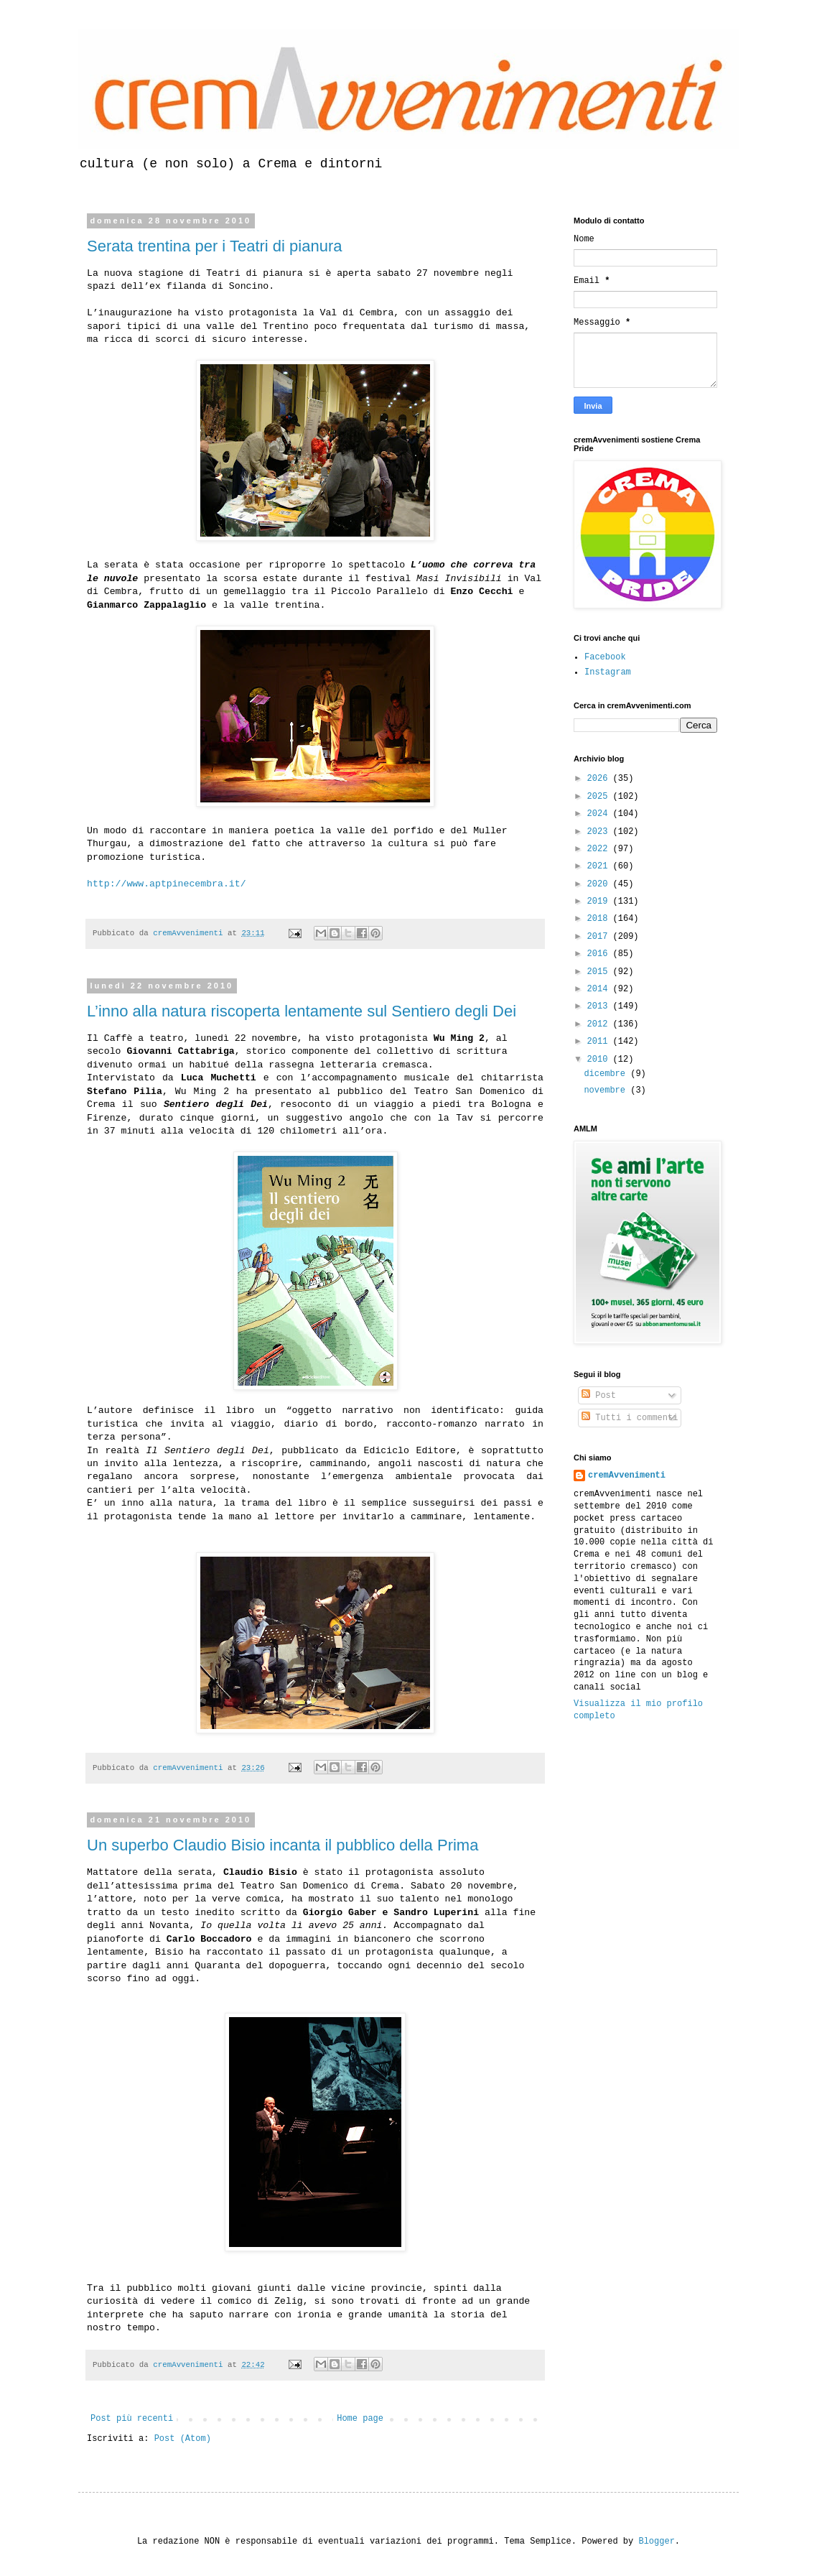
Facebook (605, 657)
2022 (600, 849)
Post (599, 1396)
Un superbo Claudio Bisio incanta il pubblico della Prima (282, 1845)
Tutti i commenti (630, 1418)
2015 (600, 972)
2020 (600, 884)
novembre (607, 1090)
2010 (600, 1060)
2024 (600, 814)
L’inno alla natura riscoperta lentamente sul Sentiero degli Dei (301, 1011)
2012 (600, 1024)
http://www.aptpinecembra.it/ (166, 884)
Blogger (656, 2541)
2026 (600, 779)
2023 (600, 832)
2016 (600, 954)
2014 (600, 989)
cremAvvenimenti (627, 1475)
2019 (600, 901)
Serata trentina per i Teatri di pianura (214, 246)
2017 (600, 937)
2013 (600, 1006)
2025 (600, 797)
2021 (600, 866)
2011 (600, 1042)
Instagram (607, 672)
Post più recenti (131, 2419)
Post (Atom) (182, 2439)
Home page (360, 2419)
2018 (600, 919)
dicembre (607, 1074)
